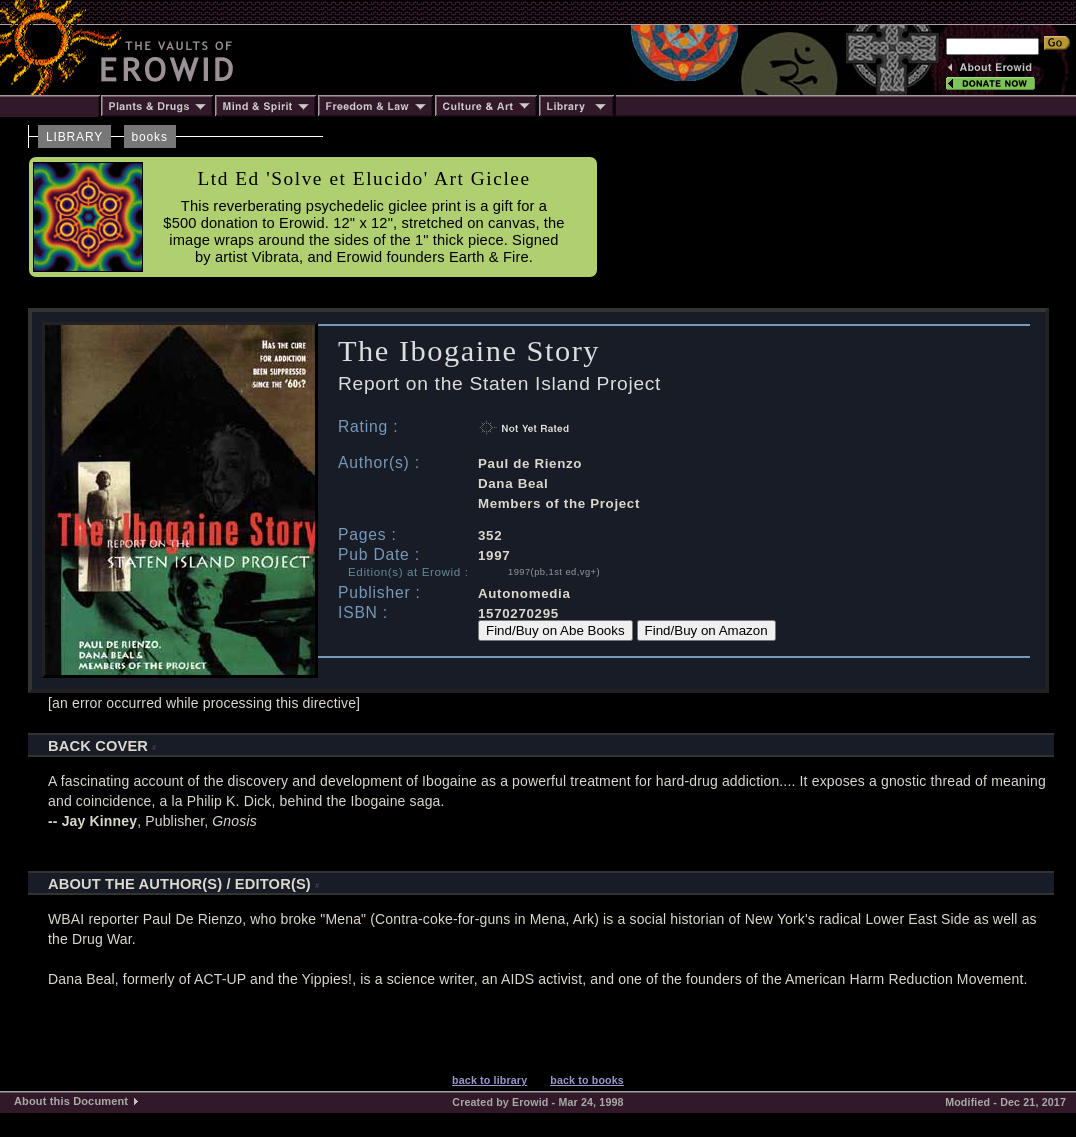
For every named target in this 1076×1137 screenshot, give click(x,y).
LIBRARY (74, 137)
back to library (489, 1080)
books (150, 137)
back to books (587, 1080)
